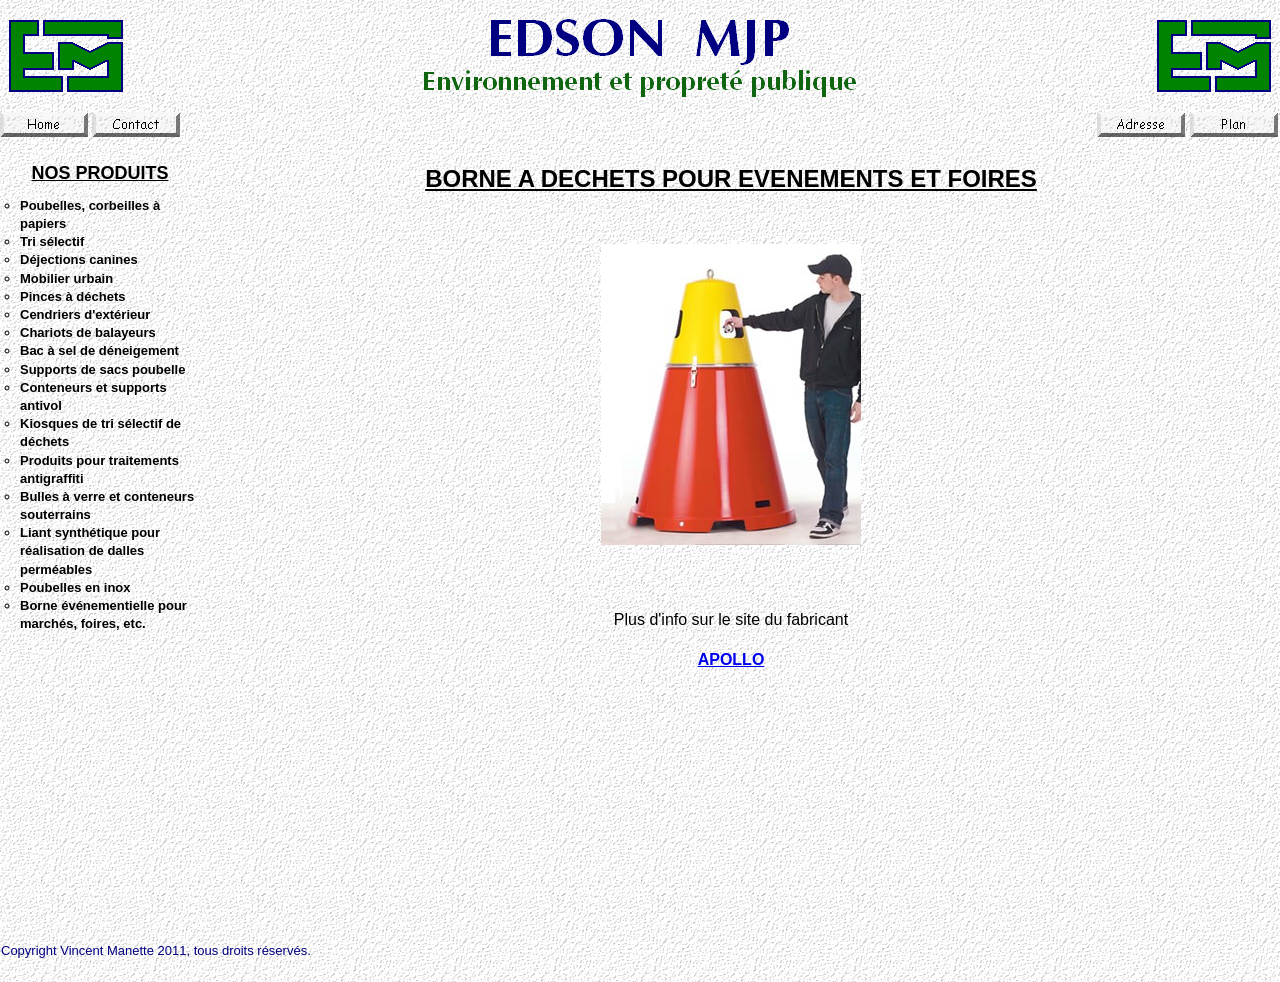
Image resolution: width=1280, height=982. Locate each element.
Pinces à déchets (73, 296)
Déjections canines (79, 259)
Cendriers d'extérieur (85, 314)
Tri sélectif (52, 241)
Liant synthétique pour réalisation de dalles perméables (90, 550)
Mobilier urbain (66, 278)
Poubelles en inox (75, 587)
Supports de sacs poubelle (102, 369)
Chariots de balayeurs (88, 332)
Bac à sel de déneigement (99, 350)
